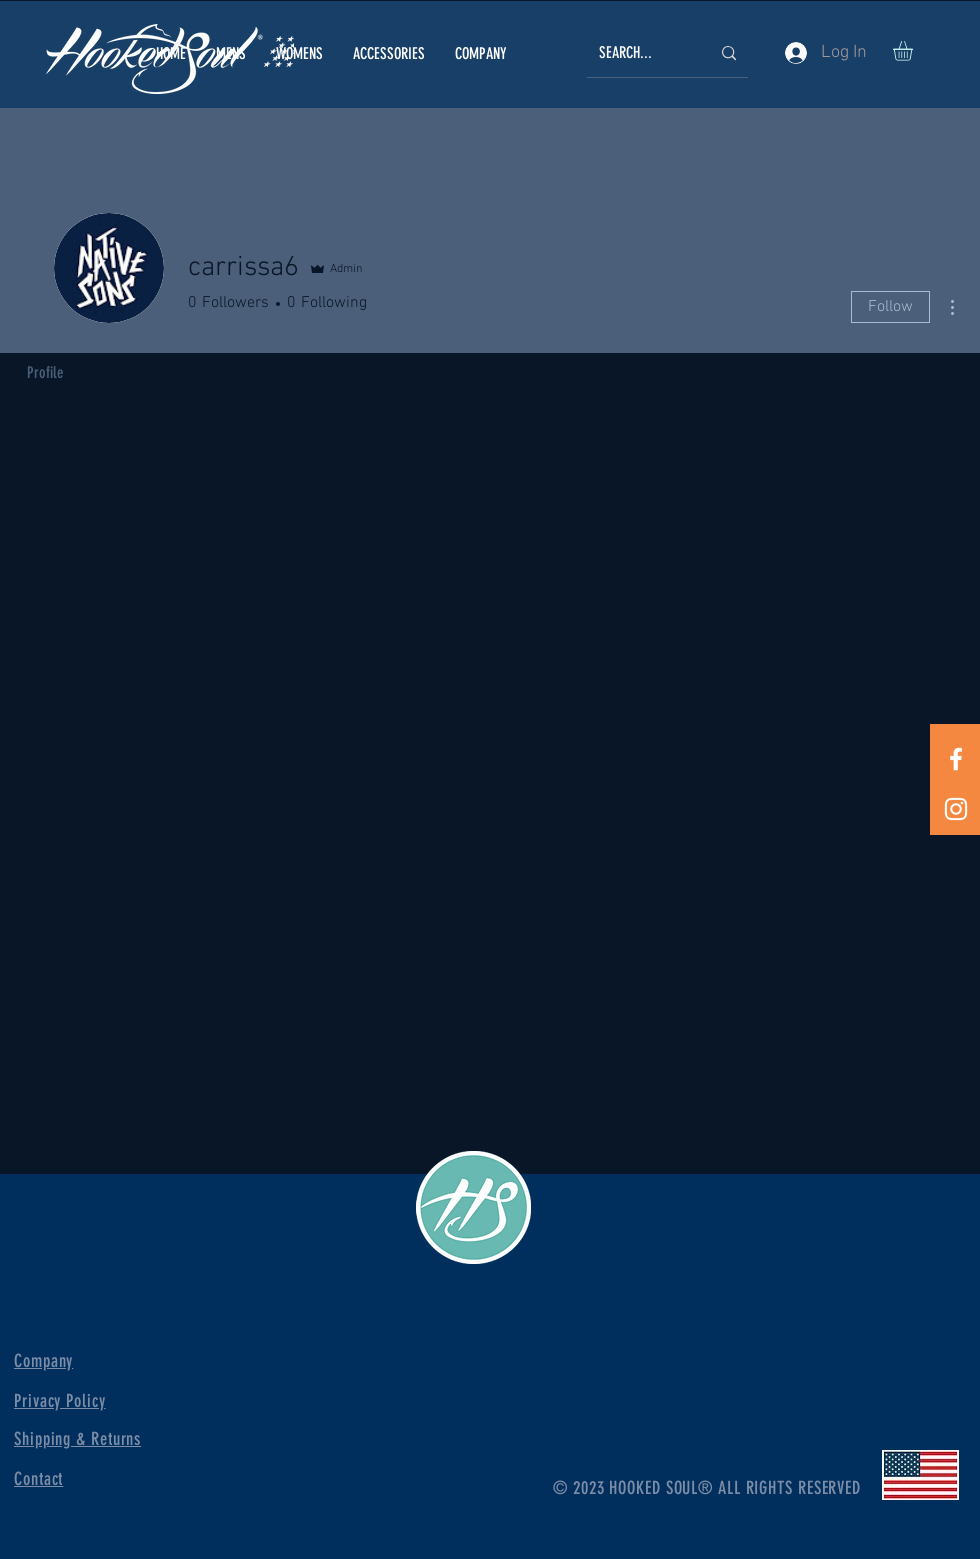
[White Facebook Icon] (956, 759)
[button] (231, 53)
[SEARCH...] (639, 53)
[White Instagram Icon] (956, 809)
